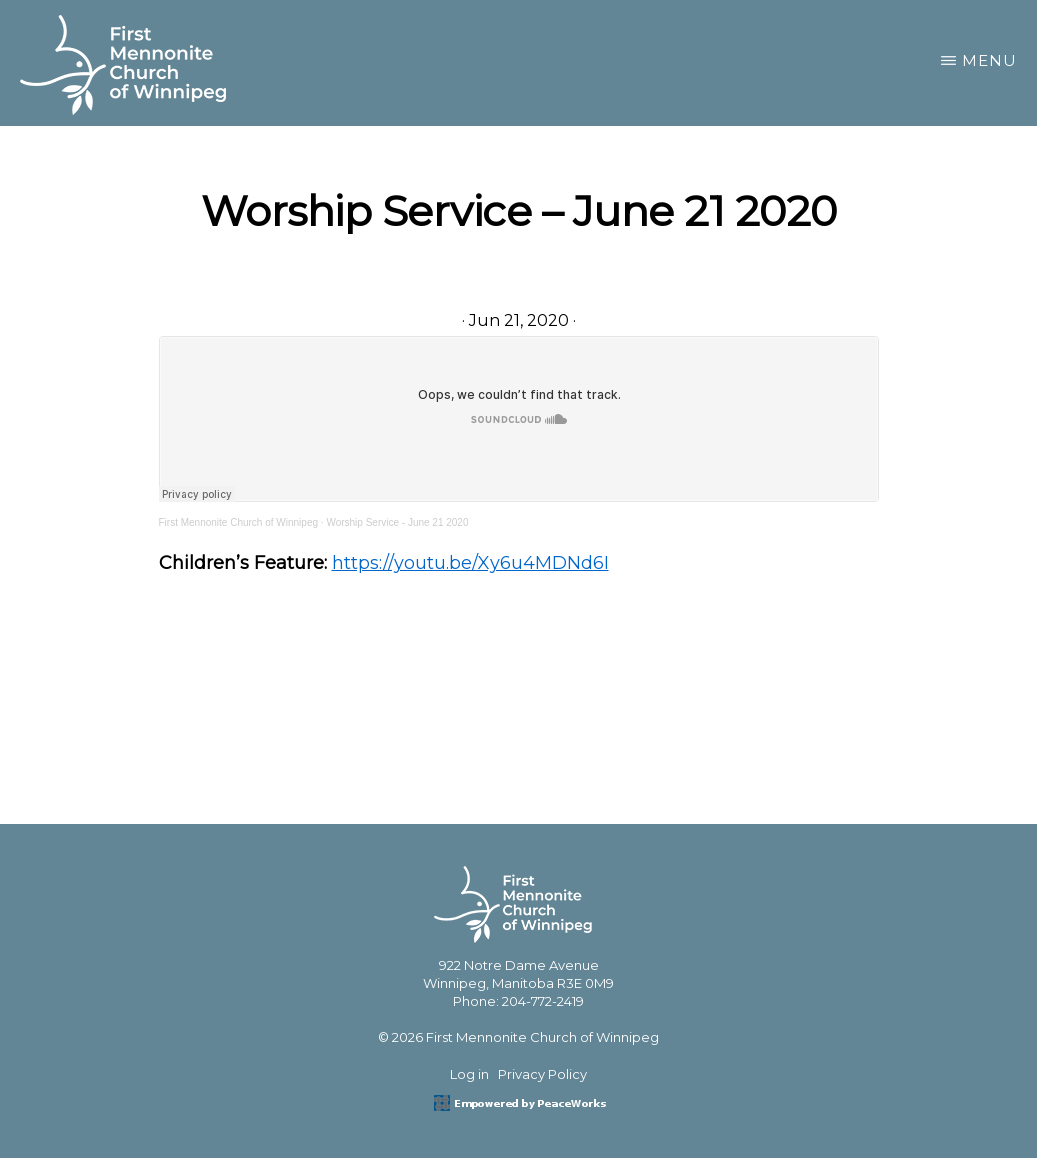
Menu (989, 60)
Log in (469, 1074)
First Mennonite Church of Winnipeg (239, 522)
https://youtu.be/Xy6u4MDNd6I (470, 563)
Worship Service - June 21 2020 (397, 522)
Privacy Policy (542, 1074)
